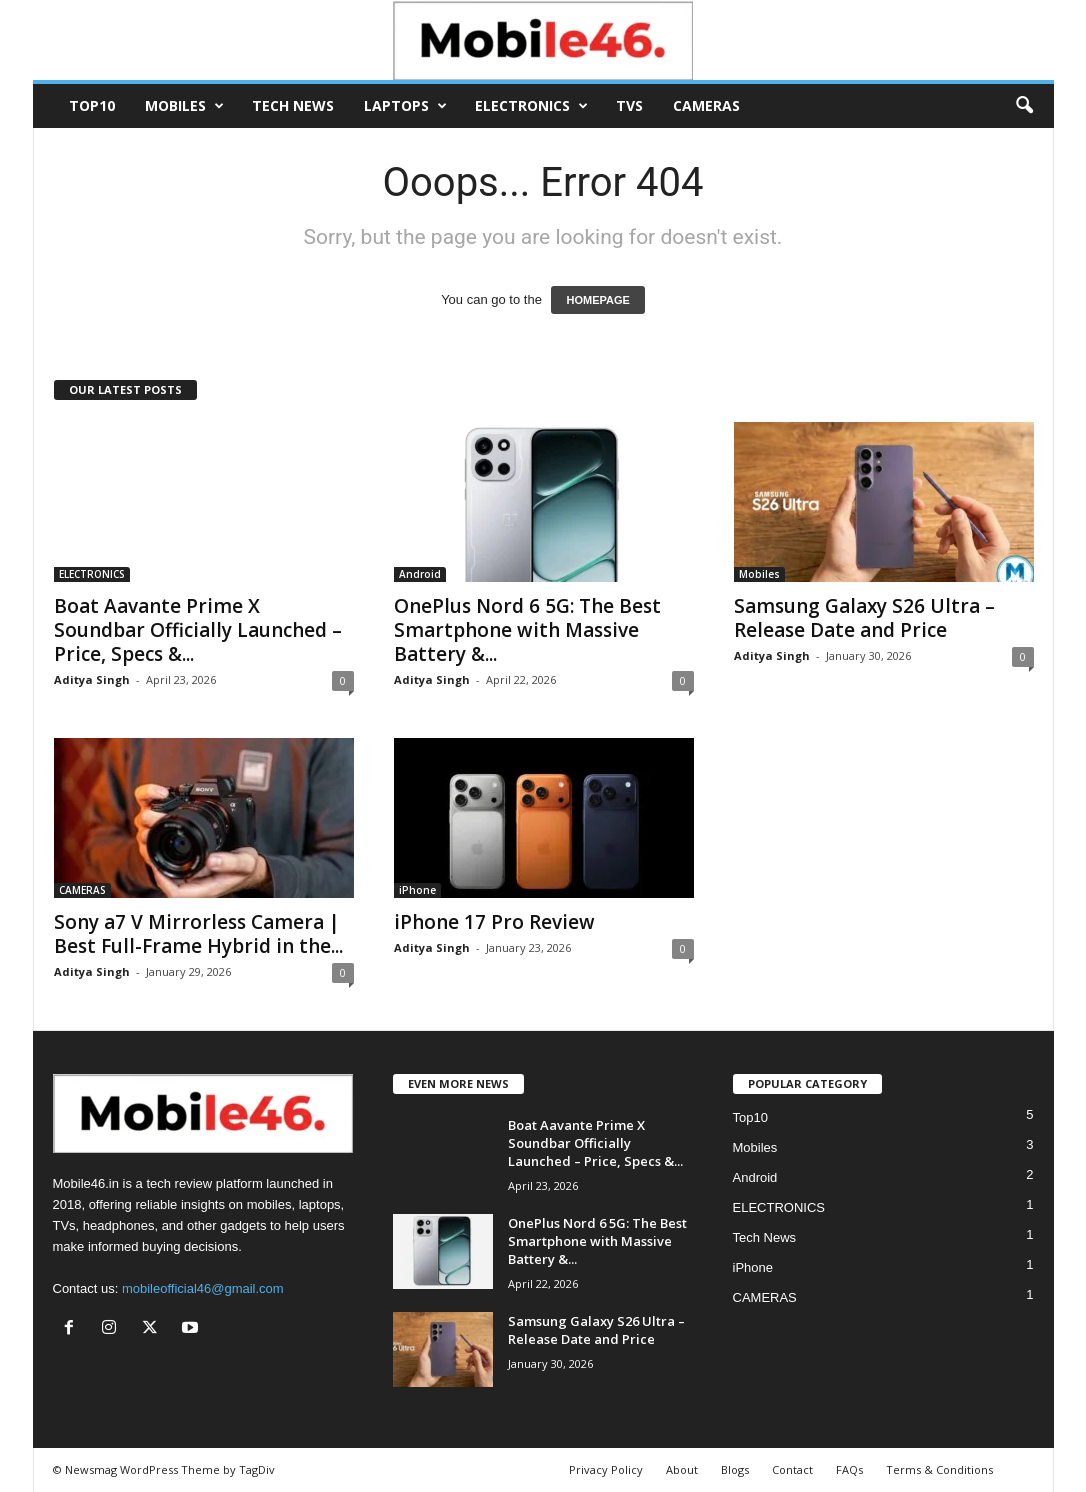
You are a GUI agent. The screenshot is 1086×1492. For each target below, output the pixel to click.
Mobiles (184, 106)
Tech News (293, 105)
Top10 (92, 105)
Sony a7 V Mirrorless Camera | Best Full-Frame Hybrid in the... (198, 934)
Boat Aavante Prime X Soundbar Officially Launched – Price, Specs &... (198, 630)
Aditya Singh (92, 679)
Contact (792, 1469)
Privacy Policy (606, 1469)
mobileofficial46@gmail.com (203, 1288)
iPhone (417, 890)
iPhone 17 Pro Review (494, 922)
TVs (629, 105)
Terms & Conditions (939, 1469)
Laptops (405, 106)
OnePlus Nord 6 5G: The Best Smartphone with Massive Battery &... (527, 630)
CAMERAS (706, 105)
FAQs (849, 1469)
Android (420, 574)
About (682, 1469)
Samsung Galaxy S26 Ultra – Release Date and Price (864, 618)
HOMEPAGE (597, 300)
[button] (1024, 106)
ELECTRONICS (531, 106)
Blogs (735, 1469)
